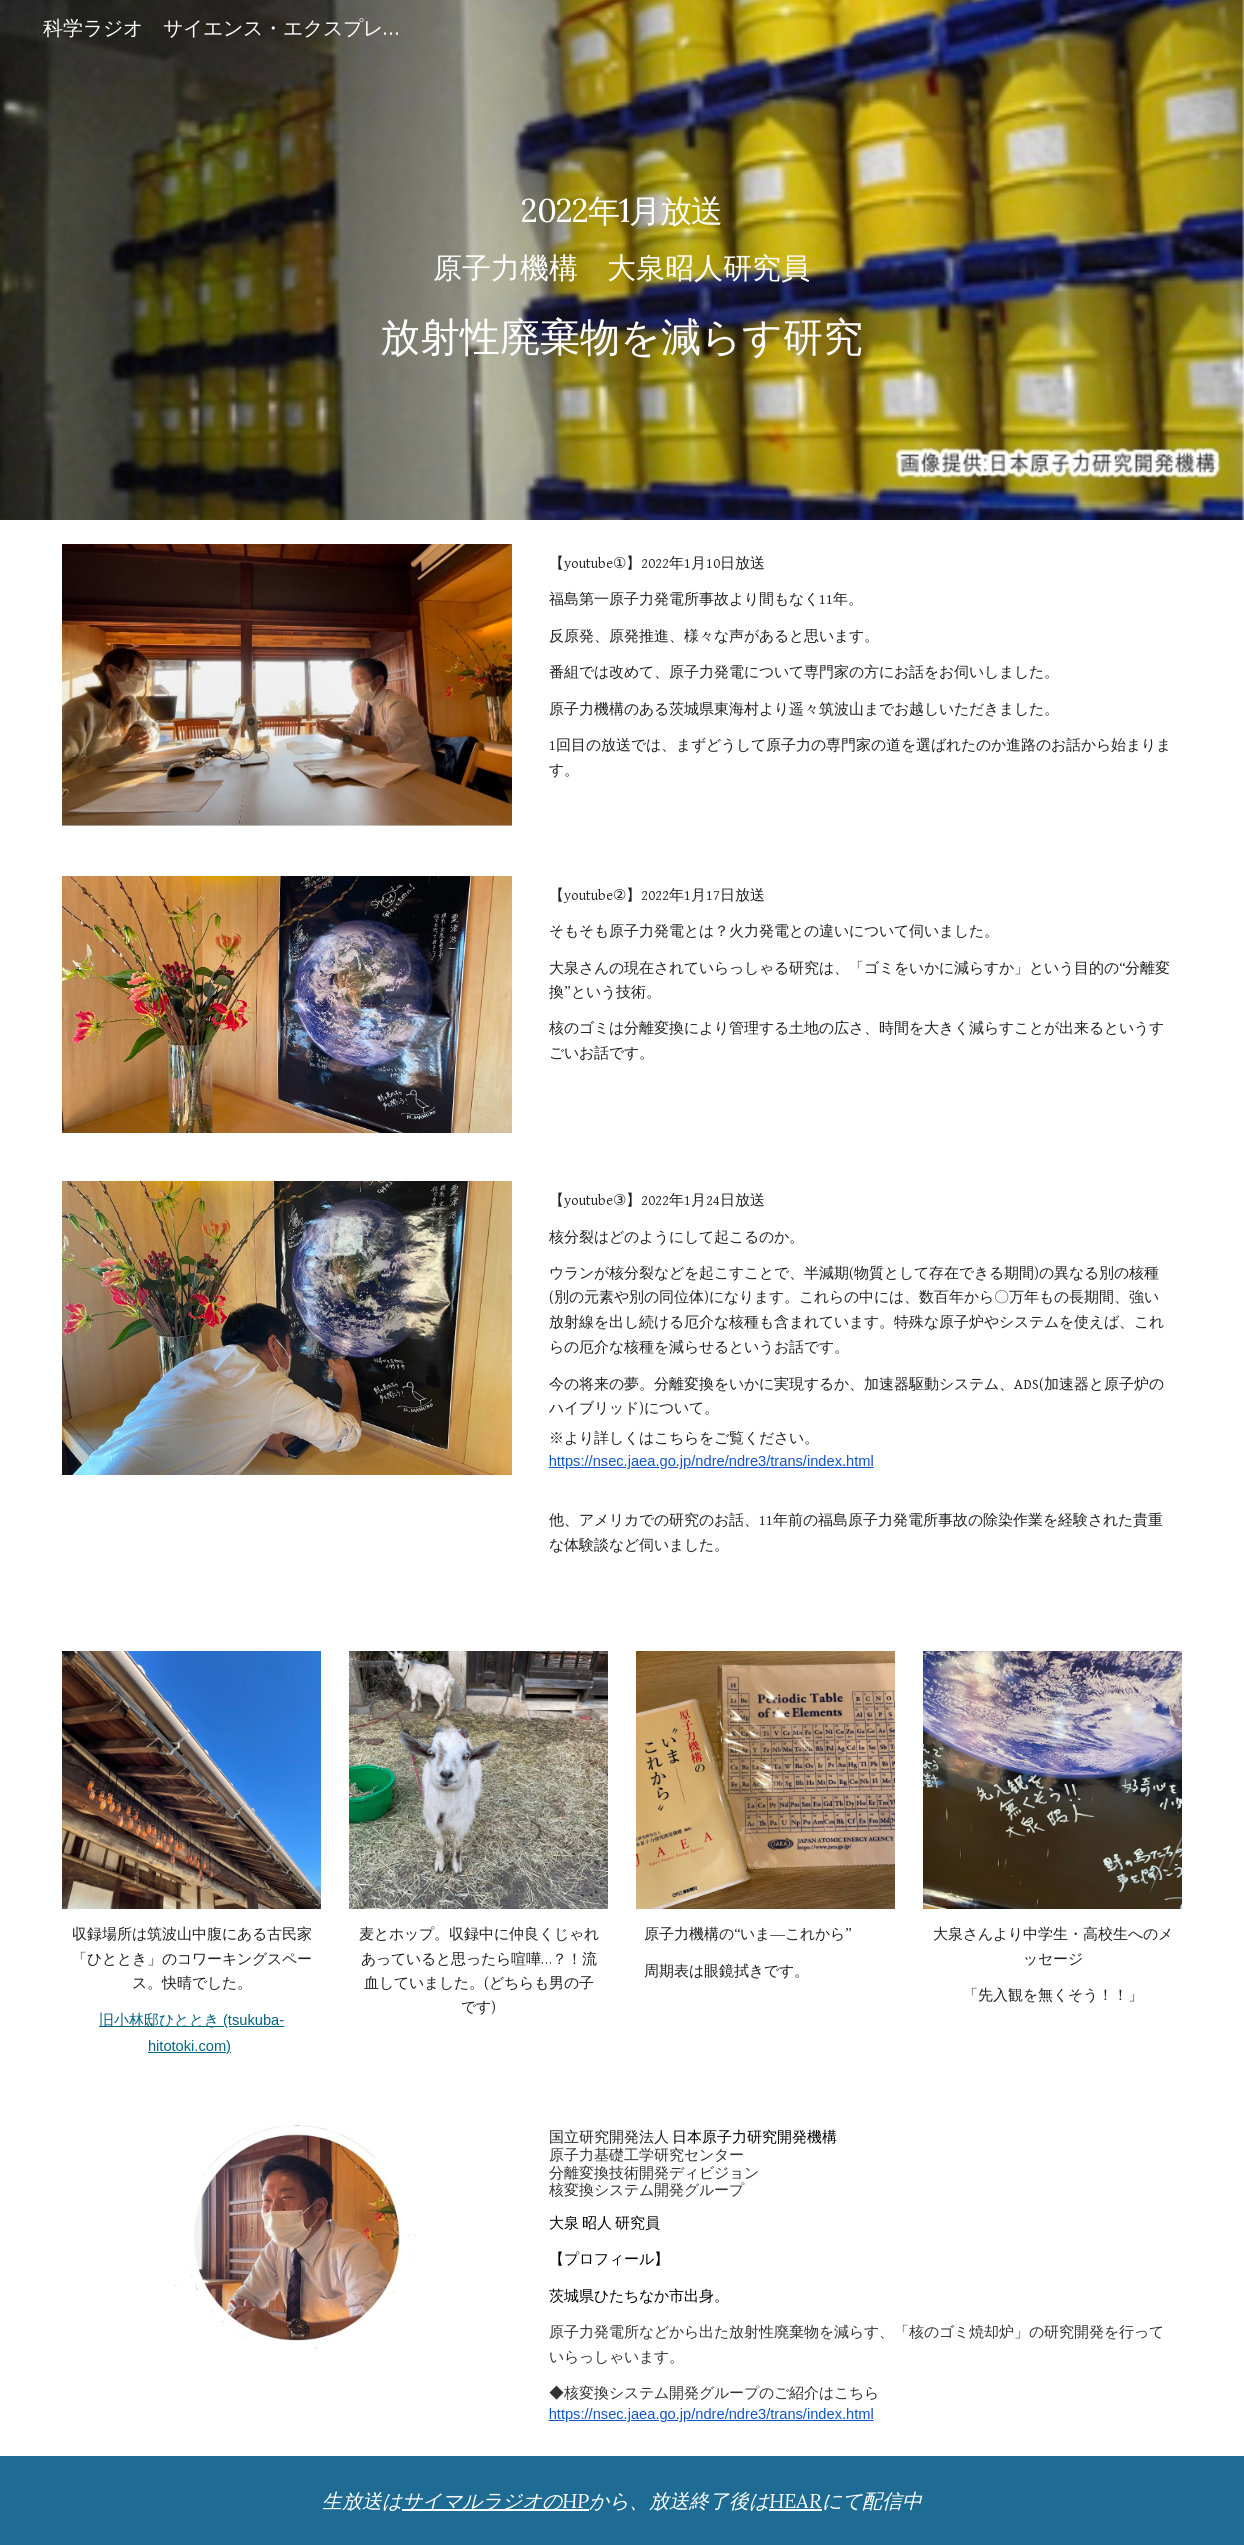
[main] (622, 260)
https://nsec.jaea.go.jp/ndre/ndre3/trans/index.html (711, 1461)
